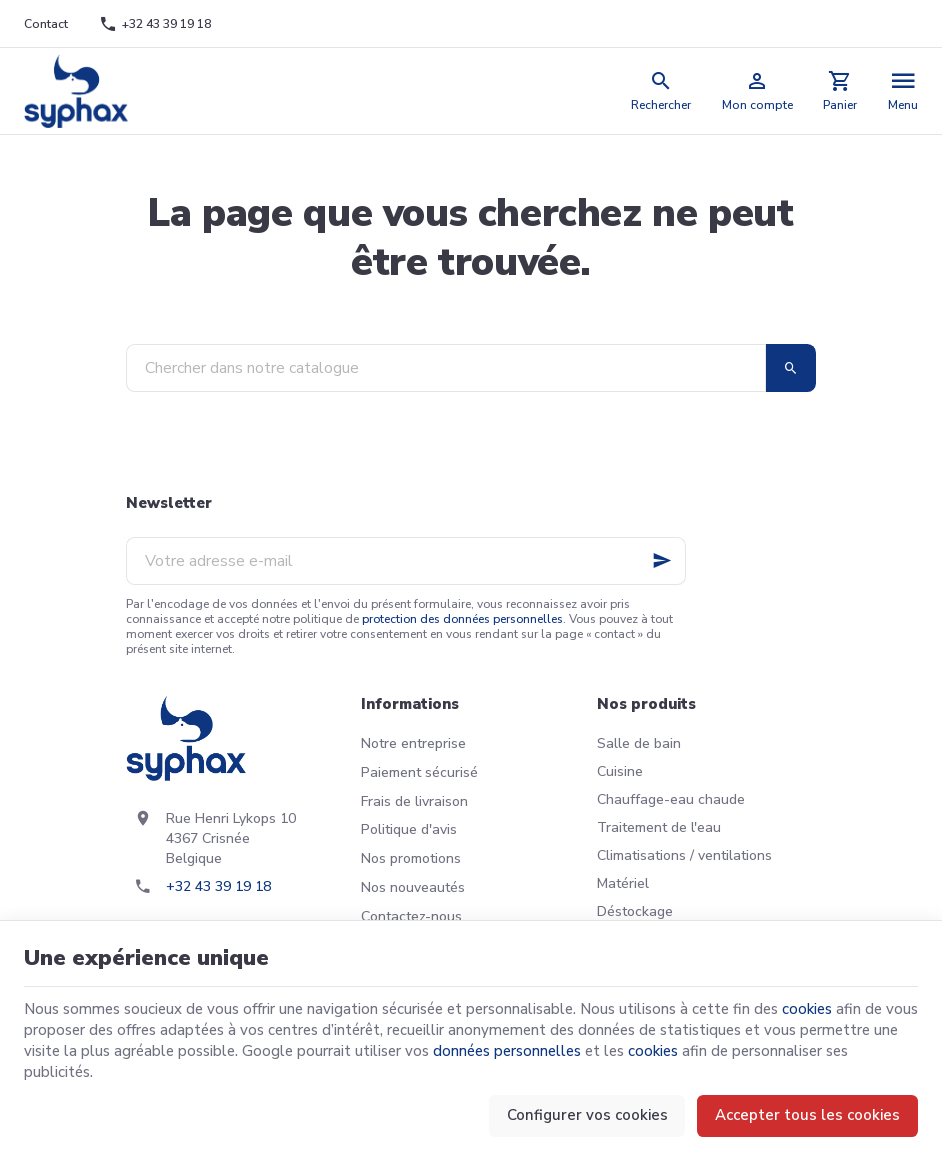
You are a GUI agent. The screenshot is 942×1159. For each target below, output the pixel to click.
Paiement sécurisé (419, 772)
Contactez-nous (411, 916)
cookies (807, 1009)
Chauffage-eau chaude (671, 799)
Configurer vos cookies (587, 1115)
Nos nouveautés (413, 887)
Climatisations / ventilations (684, 855)
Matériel (623, 883)
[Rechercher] (661, 91)
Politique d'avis (409, 829)
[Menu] (903, 91)
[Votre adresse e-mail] (406, 561)
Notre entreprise (413, 743)
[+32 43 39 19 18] (154, 24)
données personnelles (507, 1051)
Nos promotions (411, 858)
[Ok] (662, 561)
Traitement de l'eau (659, 827)
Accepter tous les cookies (807, 1115)
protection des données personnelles (462, 619)
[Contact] (46, 24)
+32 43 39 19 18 (218, 886)
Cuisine (620, 771)
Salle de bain (639, 743)
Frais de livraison (414, 801)
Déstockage (635, 911)
